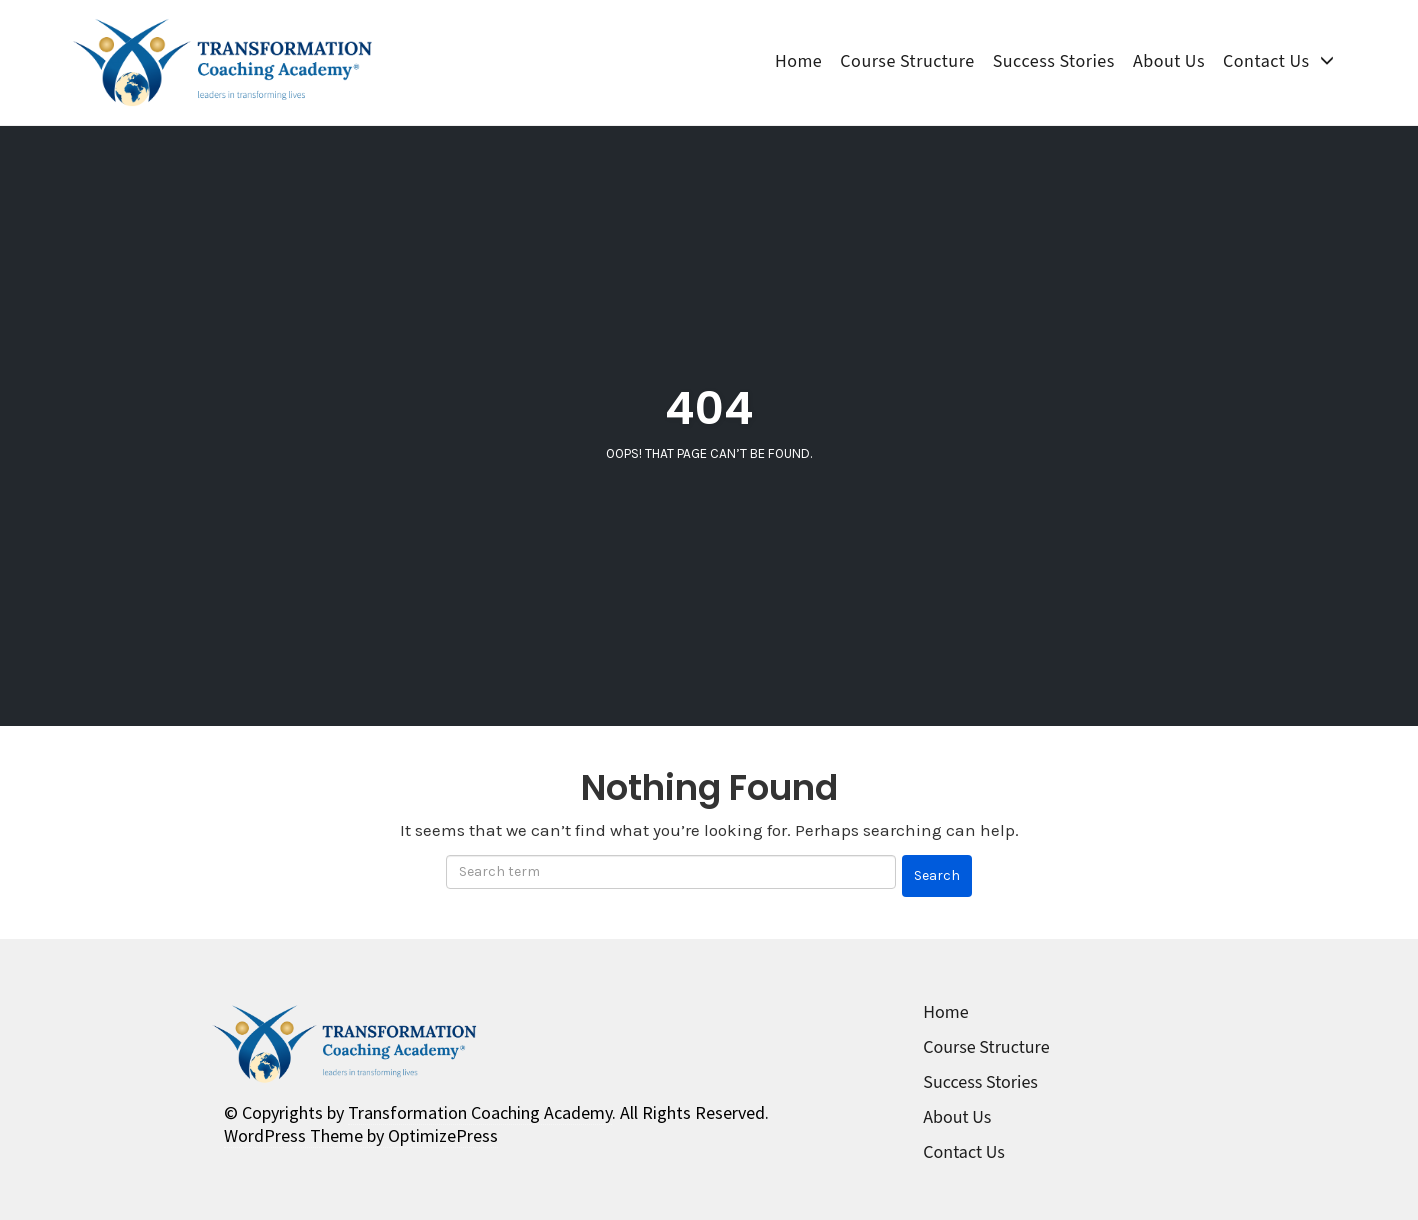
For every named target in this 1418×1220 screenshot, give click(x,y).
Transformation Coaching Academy (480, 1112)
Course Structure (907, 62)
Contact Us (1266, 62)
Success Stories (1054, 62)
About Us (1169, 62)
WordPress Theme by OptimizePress (361, 1135)
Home (798, 62)
